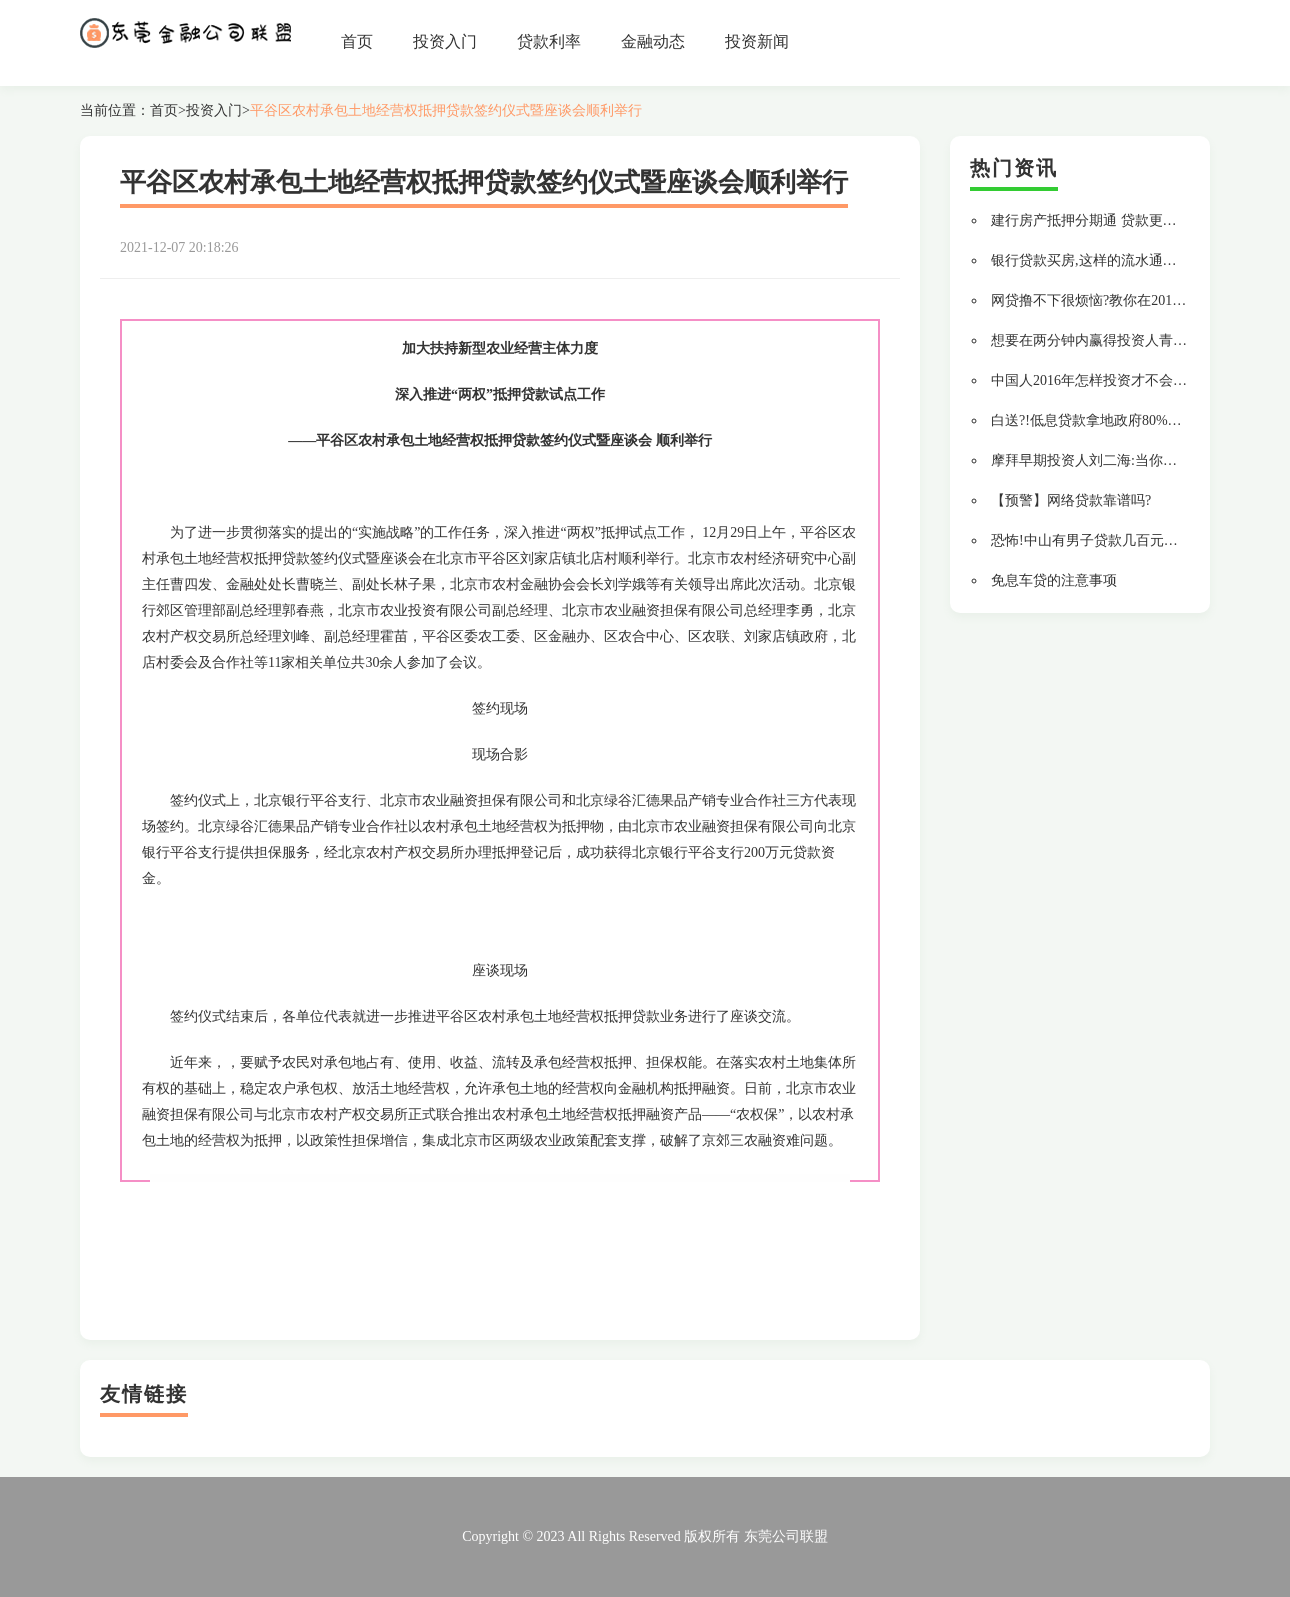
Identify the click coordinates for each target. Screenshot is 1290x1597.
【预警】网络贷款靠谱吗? (1071, 500)
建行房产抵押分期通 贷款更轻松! (1093, 220)
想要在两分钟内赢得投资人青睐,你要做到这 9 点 (1140, 340)
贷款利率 (549, 41)
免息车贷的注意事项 (1054, 580)
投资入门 (445, 41)
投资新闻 (757, 41)
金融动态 (653, 41)
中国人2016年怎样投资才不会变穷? (1099, 380)
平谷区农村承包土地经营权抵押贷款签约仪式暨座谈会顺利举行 (446, 110)
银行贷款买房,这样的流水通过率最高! (1107, 260)
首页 (357, 41)
